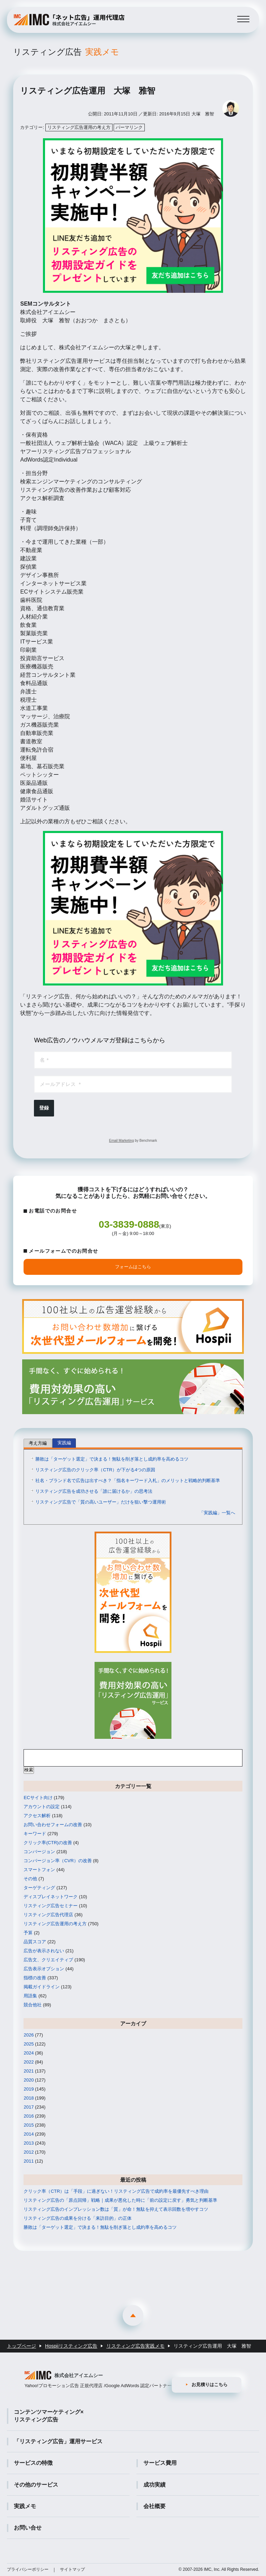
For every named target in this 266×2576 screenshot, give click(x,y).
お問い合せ (28, 2528)
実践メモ (25, 2506)
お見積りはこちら (210, 2384)
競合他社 (33, 2004)
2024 (29, 2053)
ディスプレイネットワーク (51, 1896)
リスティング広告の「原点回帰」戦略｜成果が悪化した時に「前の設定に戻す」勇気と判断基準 (120, 2200)
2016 (29, 2116)
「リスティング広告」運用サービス (58, 2441)
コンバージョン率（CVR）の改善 (57, 1860)
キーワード (35, 1833)
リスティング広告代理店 (48, 1914)
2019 (29, 2089)
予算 (28, 1932)
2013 (29, 2143)
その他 (30, 1878)
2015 (29, 2125)
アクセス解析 (37, 1815)
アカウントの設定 (42, 1806)
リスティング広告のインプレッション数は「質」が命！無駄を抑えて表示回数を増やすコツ (116, 2209)
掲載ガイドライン (42, 1986)
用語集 (30, 1995)
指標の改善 (35, 1977)
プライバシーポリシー (27, 2569)
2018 (29, 2098)
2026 (29, 2035)
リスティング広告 (66, 51)
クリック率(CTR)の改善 (48, 1842)
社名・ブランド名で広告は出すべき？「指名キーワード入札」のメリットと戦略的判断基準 (127, 1480)
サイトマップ (72, 2569)
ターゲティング (39, 1887)
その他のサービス (36, 2485)
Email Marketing (121, 1140)
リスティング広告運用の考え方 (78, 127)
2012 (29, 2152)
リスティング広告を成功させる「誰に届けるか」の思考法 (93, 1491)
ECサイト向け (38, 1797)
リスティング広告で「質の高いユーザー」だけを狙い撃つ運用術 (100, 1502)
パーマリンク (129, 127)
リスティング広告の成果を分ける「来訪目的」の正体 (78, 2218)
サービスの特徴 (33, 2463)
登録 (44, 1108)
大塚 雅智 (203, 113)
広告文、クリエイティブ (48, 1959)
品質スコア (35, 1941)
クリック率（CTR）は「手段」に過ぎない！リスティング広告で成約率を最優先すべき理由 (116, 2191)
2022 (29, 2062)
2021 (29, 2071)
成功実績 (154, 2485)
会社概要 (154, 2506)
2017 (29, 2107)
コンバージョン (39, 1851)
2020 (29, 2080)
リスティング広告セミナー (51, 1905)
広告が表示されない (44, 1950)
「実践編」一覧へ (217, 1512)
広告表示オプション (44, 1968)
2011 (29, 2161)
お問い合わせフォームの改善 (53, 1824)
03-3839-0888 (129, 1224)
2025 (29, 2044)
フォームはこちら (133, 1266)
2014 (29, 2134)
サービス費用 (160, 2463)
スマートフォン (39, 1869)
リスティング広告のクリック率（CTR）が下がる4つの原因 (95, 1469)
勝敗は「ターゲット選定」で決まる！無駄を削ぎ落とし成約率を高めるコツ (111, 1459)
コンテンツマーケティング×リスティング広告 (48, 2415)
